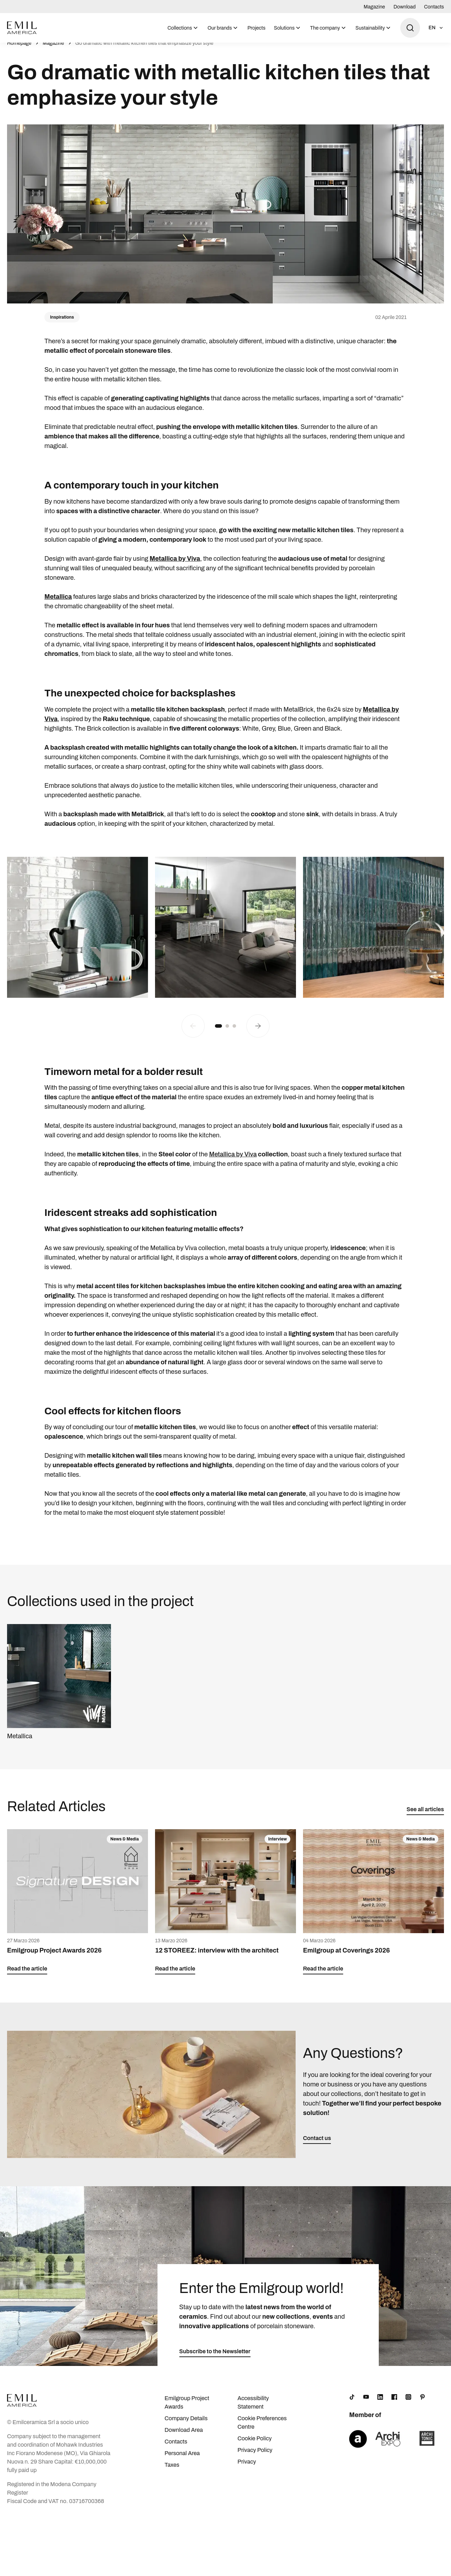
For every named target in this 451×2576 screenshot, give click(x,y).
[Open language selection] (436, 28)
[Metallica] (59, 1690)
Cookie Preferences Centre (262, 2430)
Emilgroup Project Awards (187, 2410)
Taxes (172, 2473)
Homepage (19, 51)
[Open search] (410, 28)
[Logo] (22, 27)
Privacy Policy (254, 2458)
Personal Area (182, 2461)
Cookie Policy (254, 2446)
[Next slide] (258, 1033)
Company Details (186, 2426)
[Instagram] (408, 2405)
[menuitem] (183, 28)
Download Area (184, 2438)
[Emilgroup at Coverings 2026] (373, 1909)
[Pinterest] (422, 2405)
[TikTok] (352, 2405)
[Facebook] (394, 2405)
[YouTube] (366, 2405)
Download (405, 7)
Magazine (374, 7)
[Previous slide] (193, 1033)
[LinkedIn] (380, 2405)
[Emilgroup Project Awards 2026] (77, 1909)
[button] (218, 1033)
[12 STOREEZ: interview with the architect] (225, 1909)
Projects (256, 28)
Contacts (434, 7)
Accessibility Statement (253, 2410)
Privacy (246, 2469)
